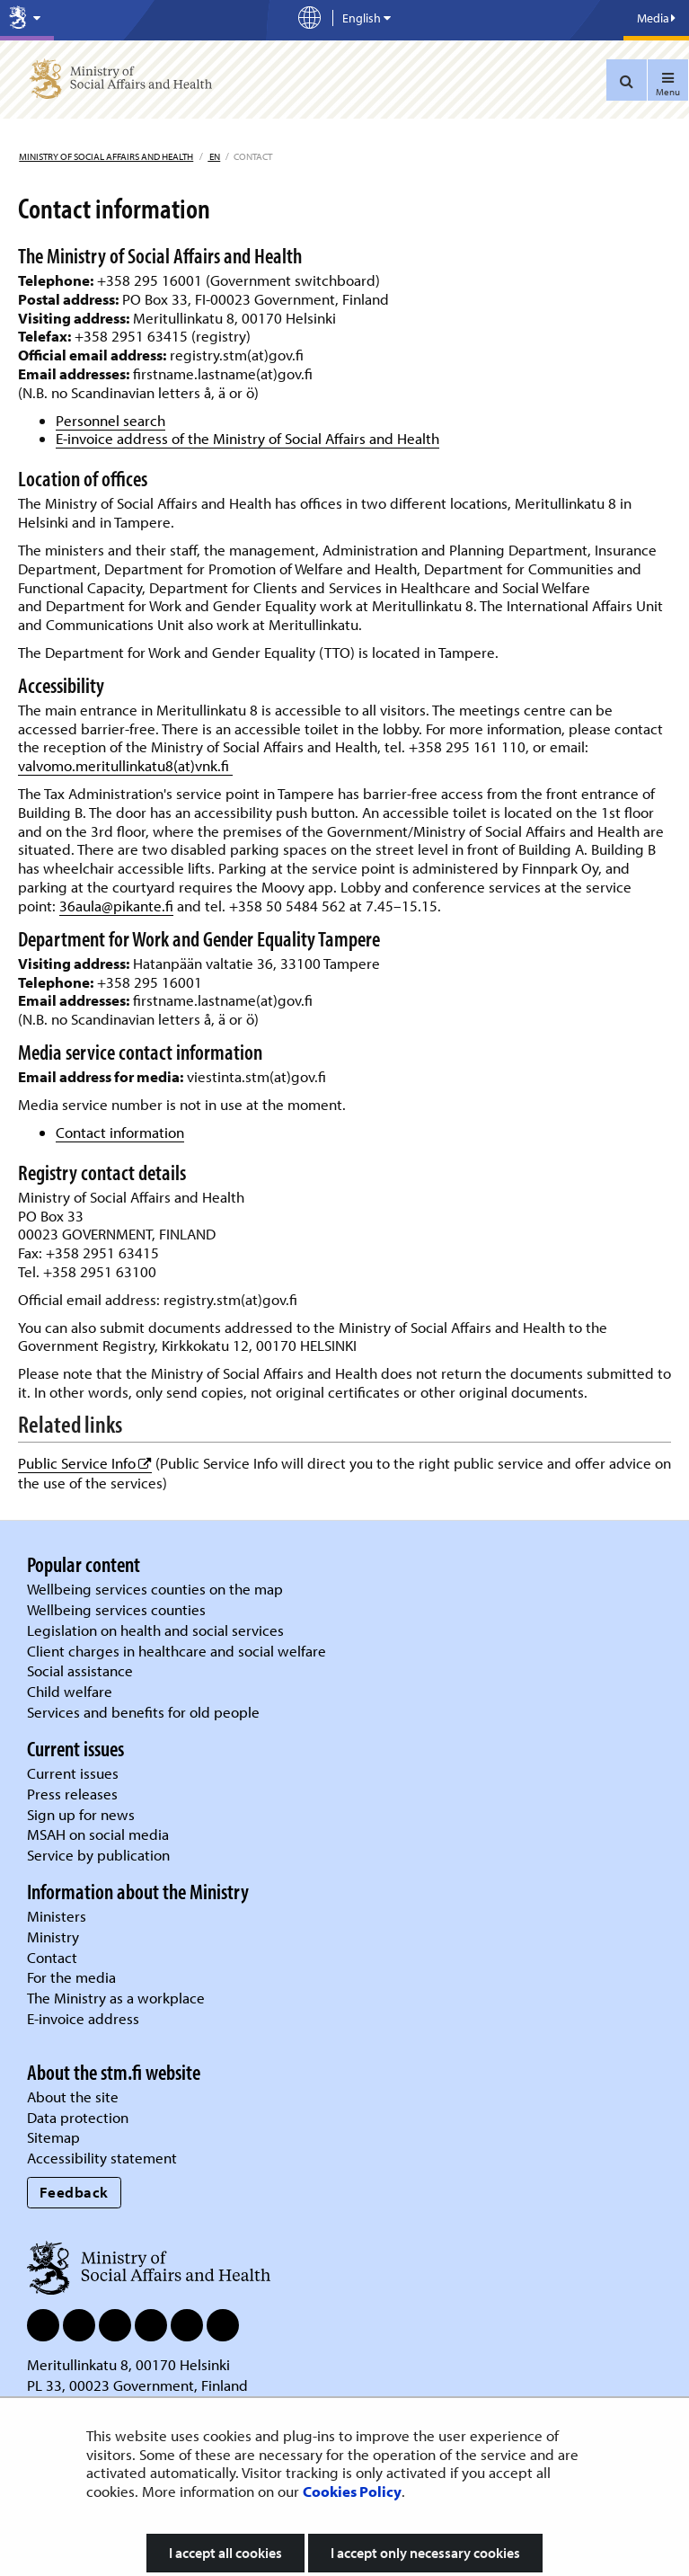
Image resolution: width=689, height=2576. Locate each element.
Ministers (56, 1915)
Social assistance (80, 1670)
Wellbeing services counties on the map (155, 1588)
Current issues (73, 1772)
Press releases (72, 1793)
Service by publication (98, 1854)
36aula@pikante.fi (116, 905)
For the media (71, 1977)
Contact (52, 1957)
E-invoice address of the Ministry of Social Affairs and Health (247, 438)
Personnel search (110, 420)
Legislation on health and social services (155, 1630)
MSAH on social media (98, 1834)
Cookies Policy (352, 2491)
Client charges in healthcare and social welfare (176, 1650)
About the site (73, 2096)
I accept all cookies (225, 2553)
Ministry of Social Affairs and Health (106, 156)
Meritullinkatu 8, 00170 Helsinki (128, 2364)
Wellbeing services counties (116, 1609)
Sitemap (53, 2136)
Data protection (77, 2117)
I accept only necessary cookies (425, 2553)
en (214, 156)
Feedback (74, 2191)
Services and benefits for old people (143, 1711)
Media (656, 18)
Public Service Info (85, 1462)
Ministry (53, 1936)
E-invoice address (83, 2018)
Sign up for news (81, 1814)
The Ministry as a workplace (116, 1997)
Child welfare (69, 1691)
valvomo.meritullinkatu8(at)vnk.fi (125, 765)
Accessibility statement (102, 2157)
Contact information (120, 1132)
